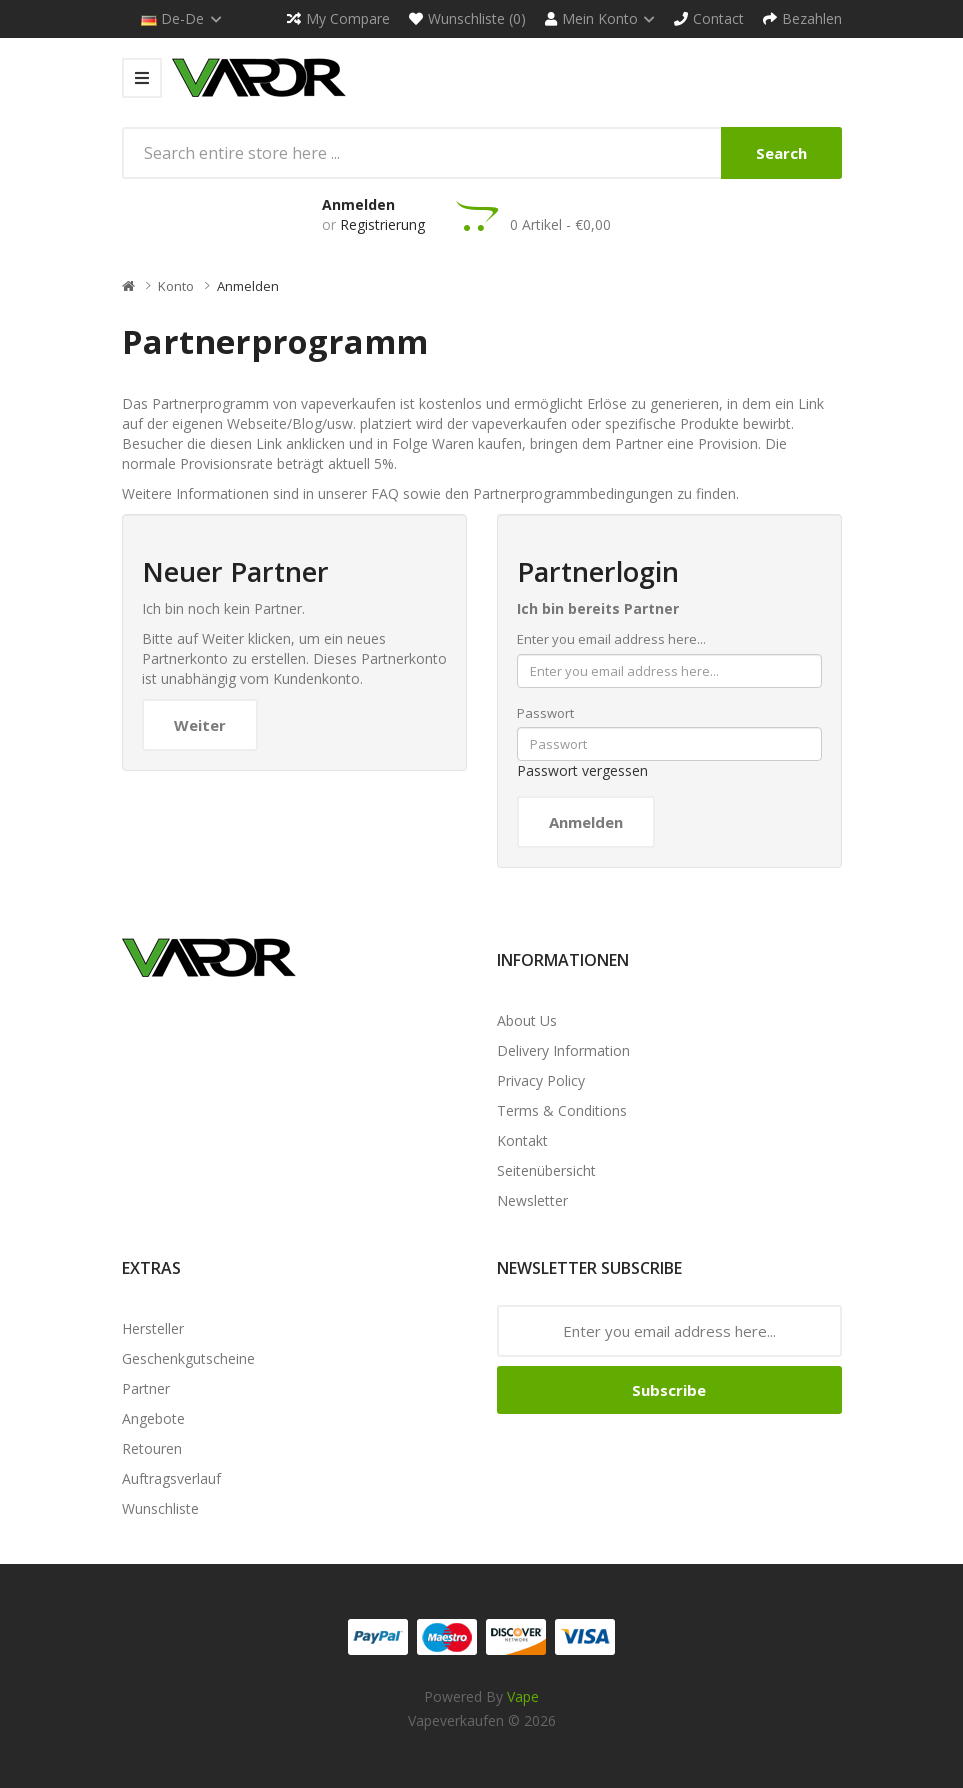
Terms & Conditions (562, 1110)
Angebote (153, 1418)
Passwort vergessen (582, 770)
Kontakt (522, 1140)
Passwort (545, 713)
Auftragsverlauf (171, 1478)
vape (523, 1696)
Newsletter (532, 1200)
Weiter (200, 725)
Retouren (152, 1448)
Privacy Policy (541, 1080)
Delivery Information (563, 1050)
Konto (176, 286)
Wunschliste (160, 1508)
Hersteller (153, 1328)
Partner (146, 1388)
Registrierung (382, 224)
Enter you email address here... (611, 639)
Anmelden (358, 204)
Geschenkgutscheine (188, 1358)
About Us (527, 1020)
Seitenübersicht (546, 1170)
